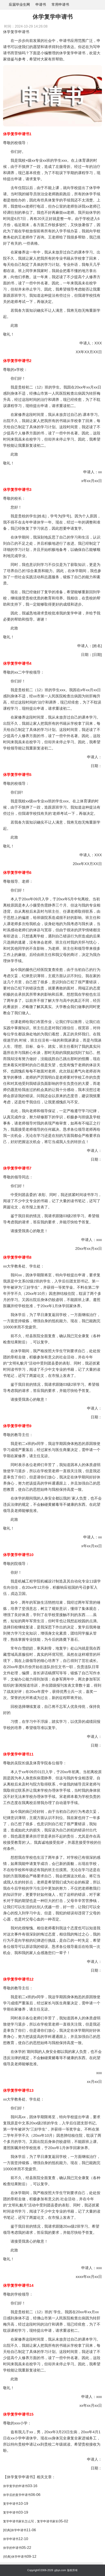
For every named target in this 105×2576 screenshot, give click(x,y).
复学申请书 (10, 2503)
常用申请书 (60, 4)
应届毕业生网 (19, 4)
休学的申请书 (12, 2548)
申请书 (40, 4)
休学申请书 (10, 2539)
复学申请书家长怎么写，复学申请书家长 (31, 2521)
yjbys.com (60, 2570)
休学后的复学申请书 (17, 2495)
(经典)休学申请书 (15, 2556)
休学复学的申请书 (15, 2486)
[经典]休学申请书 (14, 2530)
